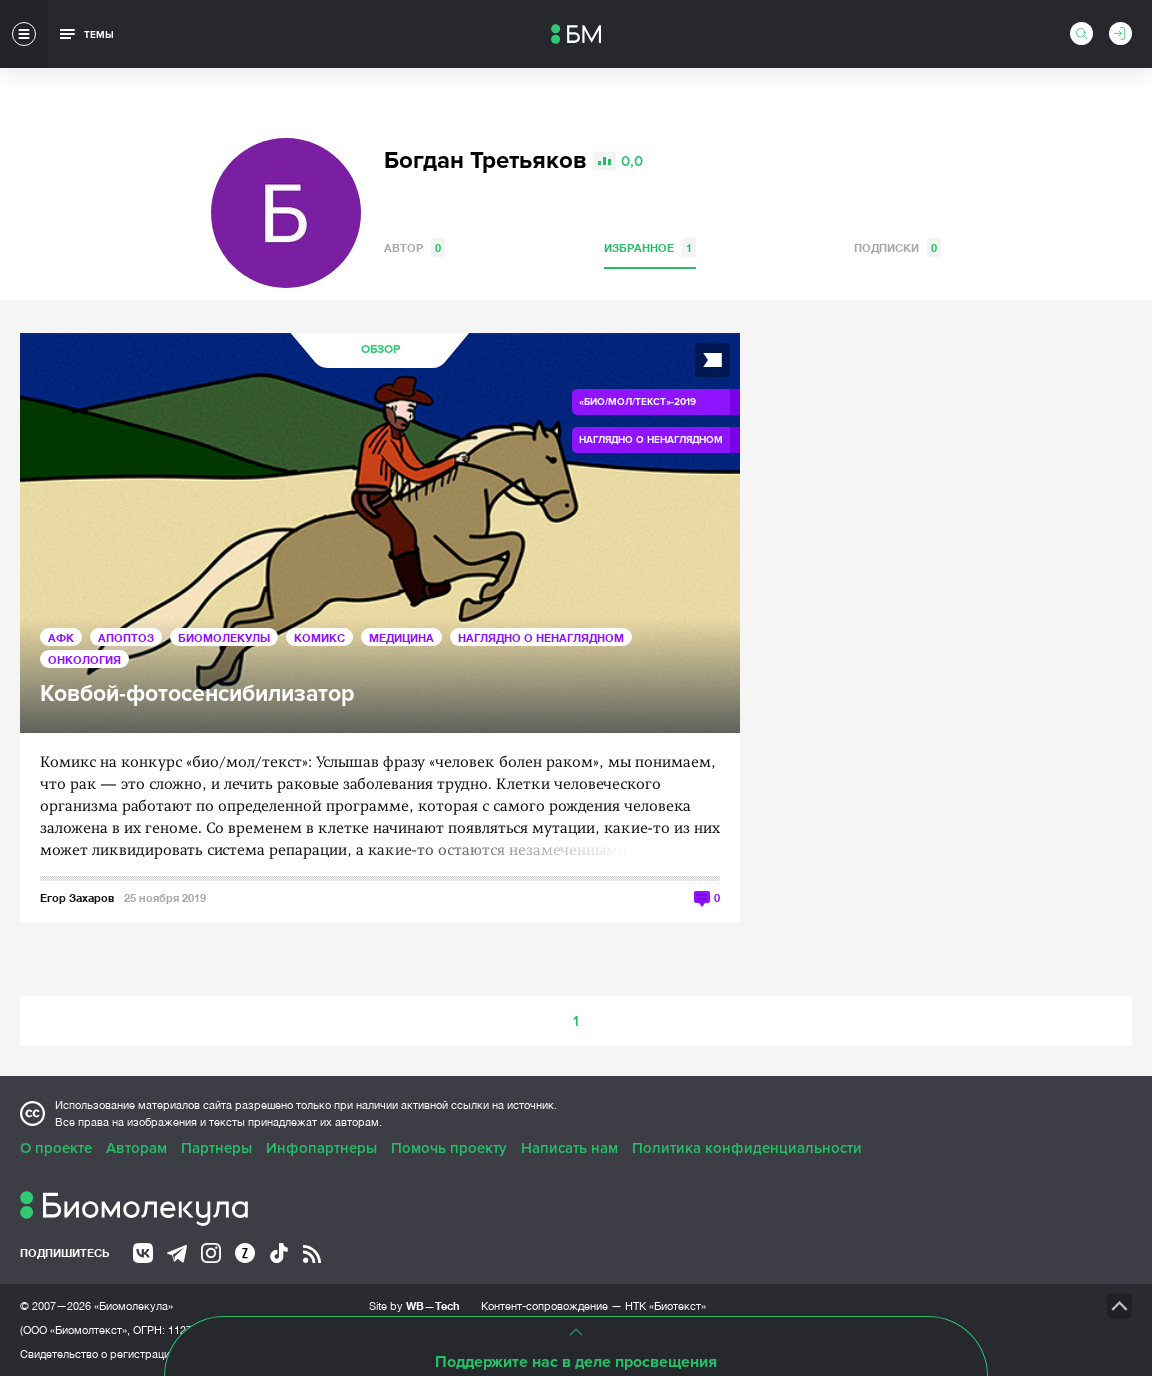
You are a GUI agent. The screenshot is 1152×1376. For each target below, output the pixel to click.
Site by (414, 1305)
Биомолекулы (224, 637)
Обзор (380, 349)
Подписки (897, 247)
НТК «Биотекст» (665, 1306)
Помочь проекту (449, 1148)
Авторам (136, 1148)
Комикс (319, 637)
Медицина (401, 637)
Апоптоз (126, 637)
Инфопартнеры (321, 1148)
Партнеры (216, 1148)
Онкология (84, 659)
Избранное (650, 247)
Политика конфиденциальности (747, 1148)
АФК (61, 637)
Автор (414, 247)
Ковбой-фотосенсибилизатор (197, 694)
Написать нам (569, 1148)
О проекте (56, 1148)
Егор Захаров (77, 897)
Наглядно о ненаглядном (541, 637)
